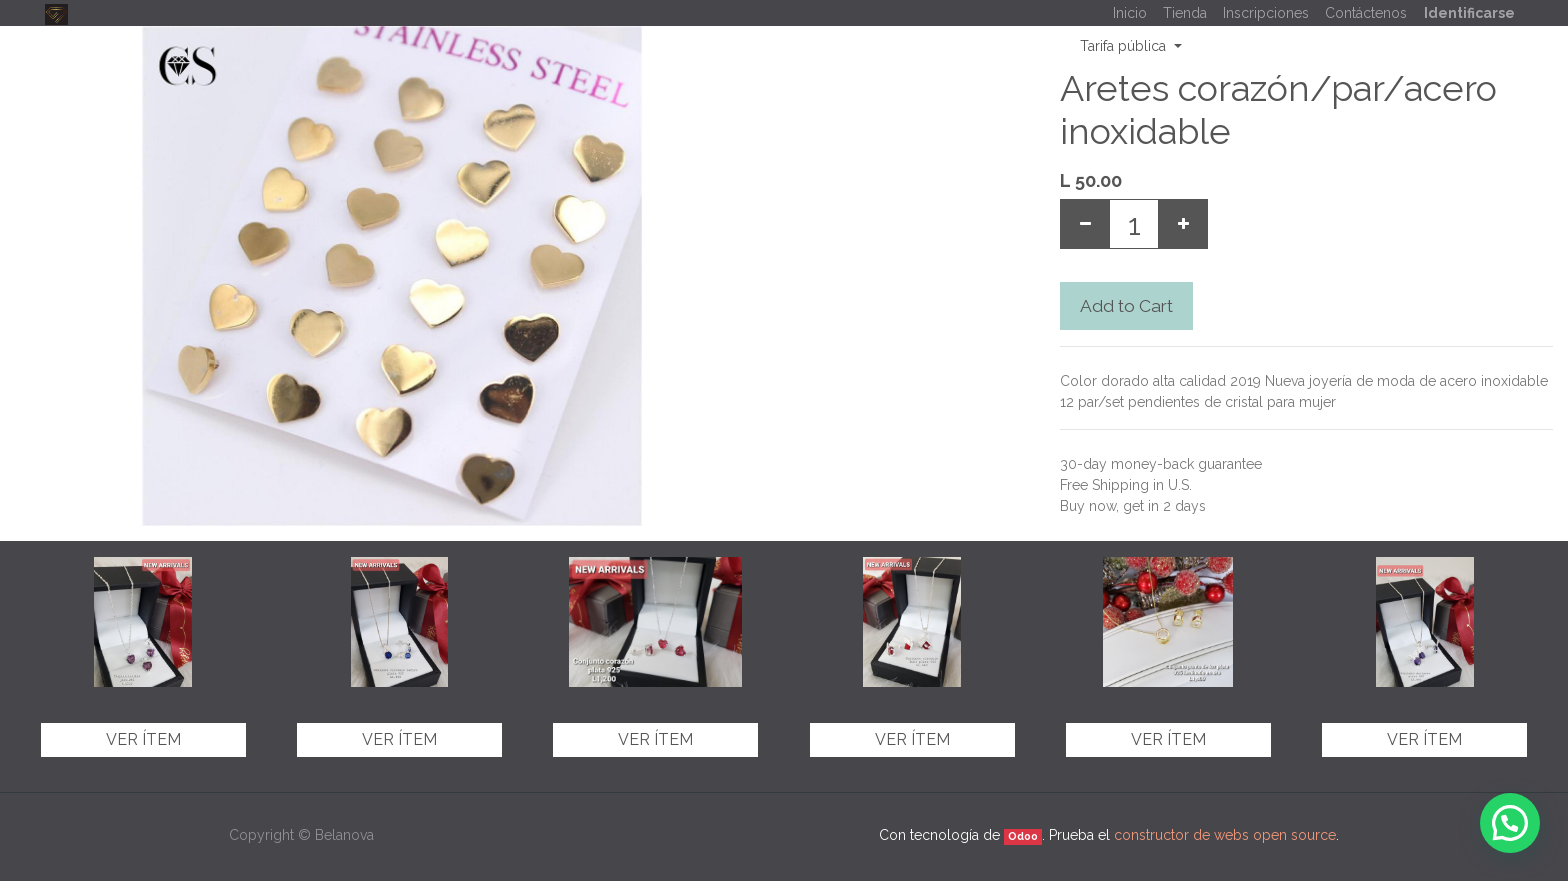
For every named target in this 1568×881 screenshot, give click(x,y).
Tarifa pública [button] (1125, 46)
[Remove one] (1085, 224)
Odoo (1023, 836)
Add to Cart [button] (1126, 306)
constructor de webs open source (1225, 835)
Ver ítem (143, 739)
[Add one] (1183, 224)
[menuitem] (1130, 13)
